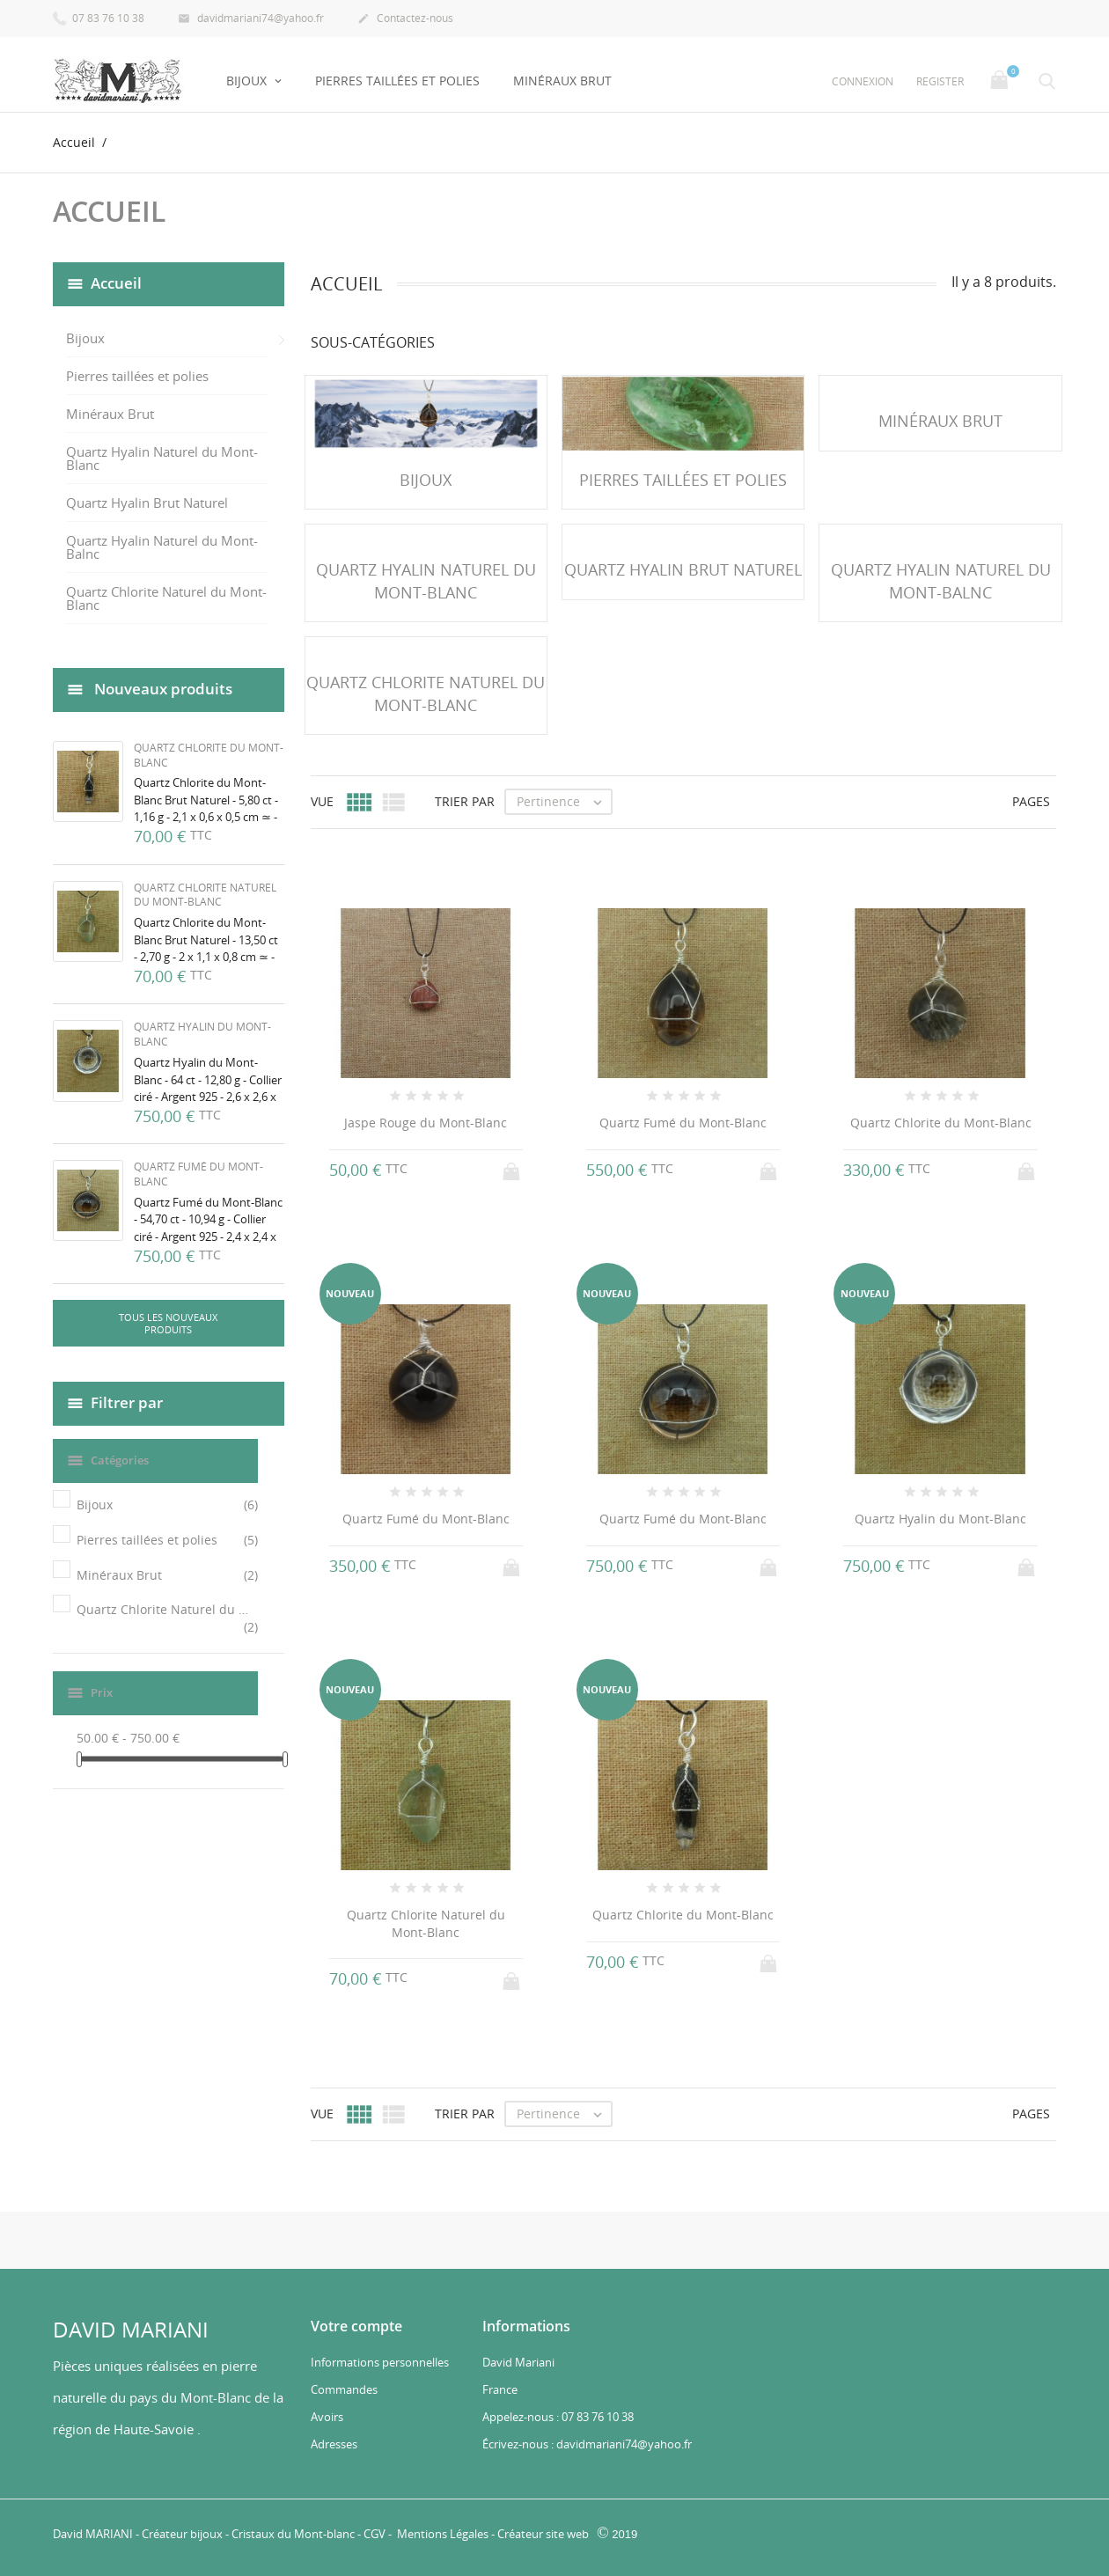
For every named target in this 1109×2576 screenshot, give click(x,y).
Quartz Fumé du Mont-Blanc (198, 1174)
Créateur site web (543, 2534)
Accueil (116, 282)
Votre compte (356, 2325)
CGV (373, 2534)
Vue (322, 801)
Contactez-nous (405, 19)
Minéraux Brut (562, 80)
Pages (1031, 801)
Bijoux (248, 80)
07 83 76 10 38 (98, 17)
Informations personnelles (380, 2361)
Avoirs (327, 2417)
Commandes (344, 2389)
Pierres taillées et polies (397, 80)
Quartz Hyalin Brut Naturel (147, 502)
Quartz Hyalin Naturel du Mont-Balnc (162, 547)
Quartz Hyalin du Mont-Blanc (202, 1034)
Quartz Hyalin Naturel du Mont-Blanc (162, 458)
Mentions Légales (444, 2534)
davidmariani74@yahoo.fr (251, 19)
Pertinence (564, 801)
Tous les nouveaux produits (168, 1323)
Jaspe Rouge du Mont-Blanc (425, 1122)
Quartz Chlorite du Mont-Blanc (208, 755)
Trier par (465, 801)
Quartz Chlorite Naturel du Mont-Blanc (166, 598)
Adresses (334, 2444)
